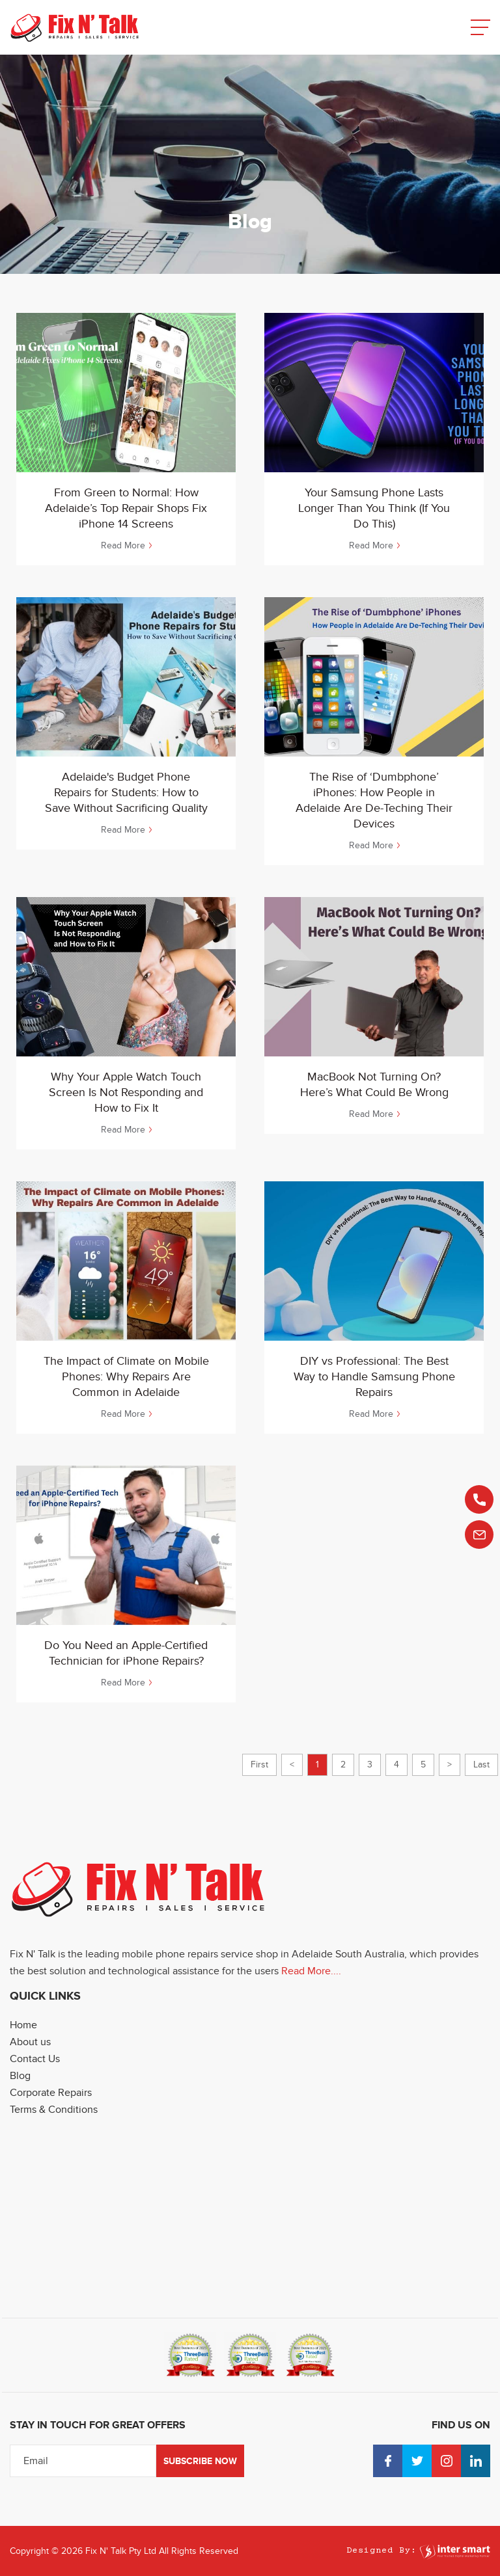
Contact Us (35, 2058)
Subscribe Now (200, 2461)
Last (481, 1764)
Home (23, 2025)
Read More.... (311, 1971)
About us (30, 2041)
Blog (20, 2075)
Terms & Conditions (54, 2109)
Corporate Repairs (51, 2092)
